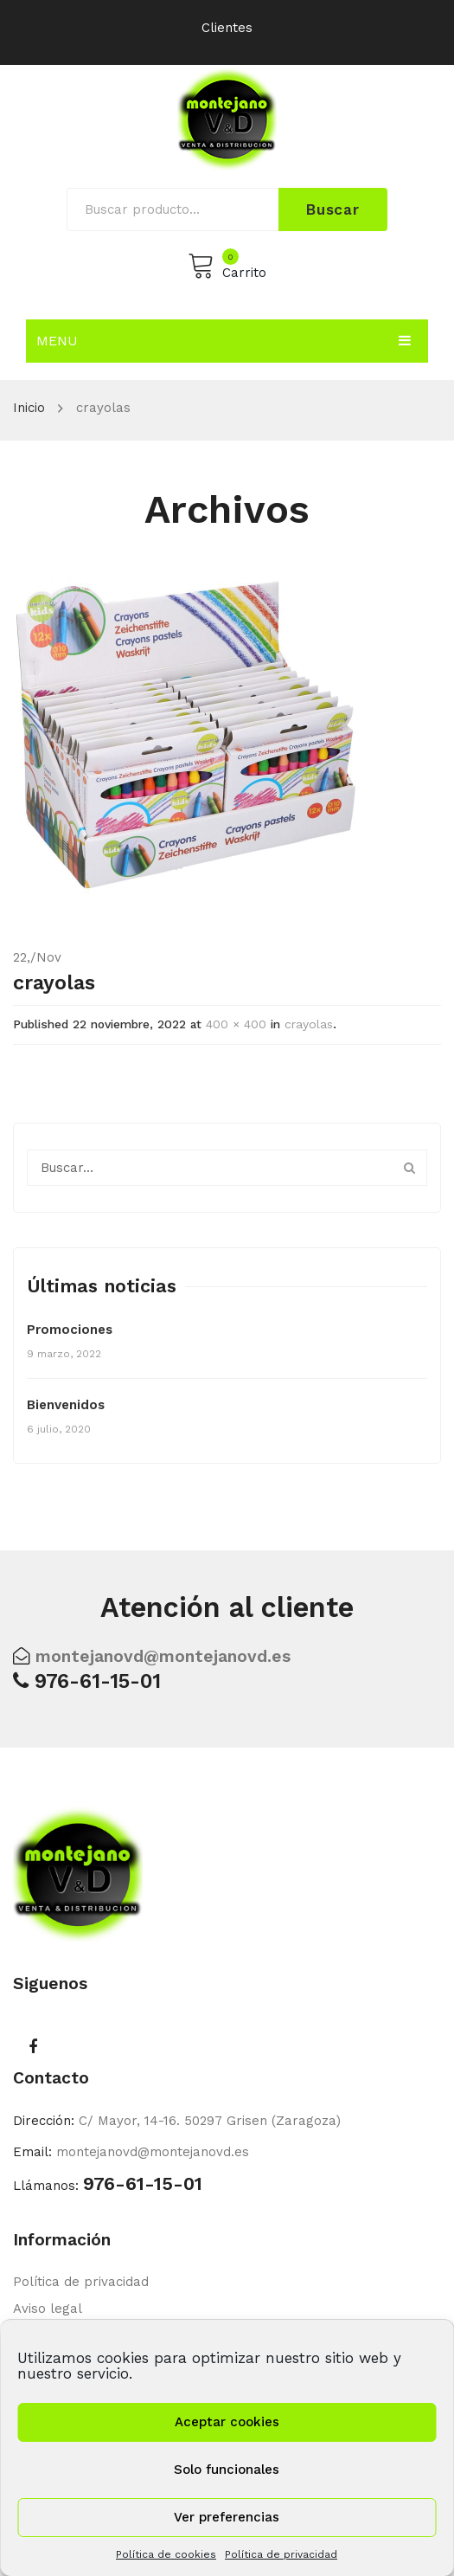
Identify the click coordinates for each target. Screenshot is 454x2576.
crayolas (309, 1024)
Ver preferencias (226, 2517)
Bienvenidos (66, 1405)
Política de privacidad (281, 2554)
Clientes (227, 27)
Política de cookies (166, 2554)
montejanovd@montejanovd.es (163, 1656)
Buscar (333, 209)
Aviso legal (47, 2308)
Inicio (29, 407)
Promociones (69, 1329)
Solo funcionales (226, 2469)
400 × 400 (236, 1024)
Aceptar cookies (227, 2422)
